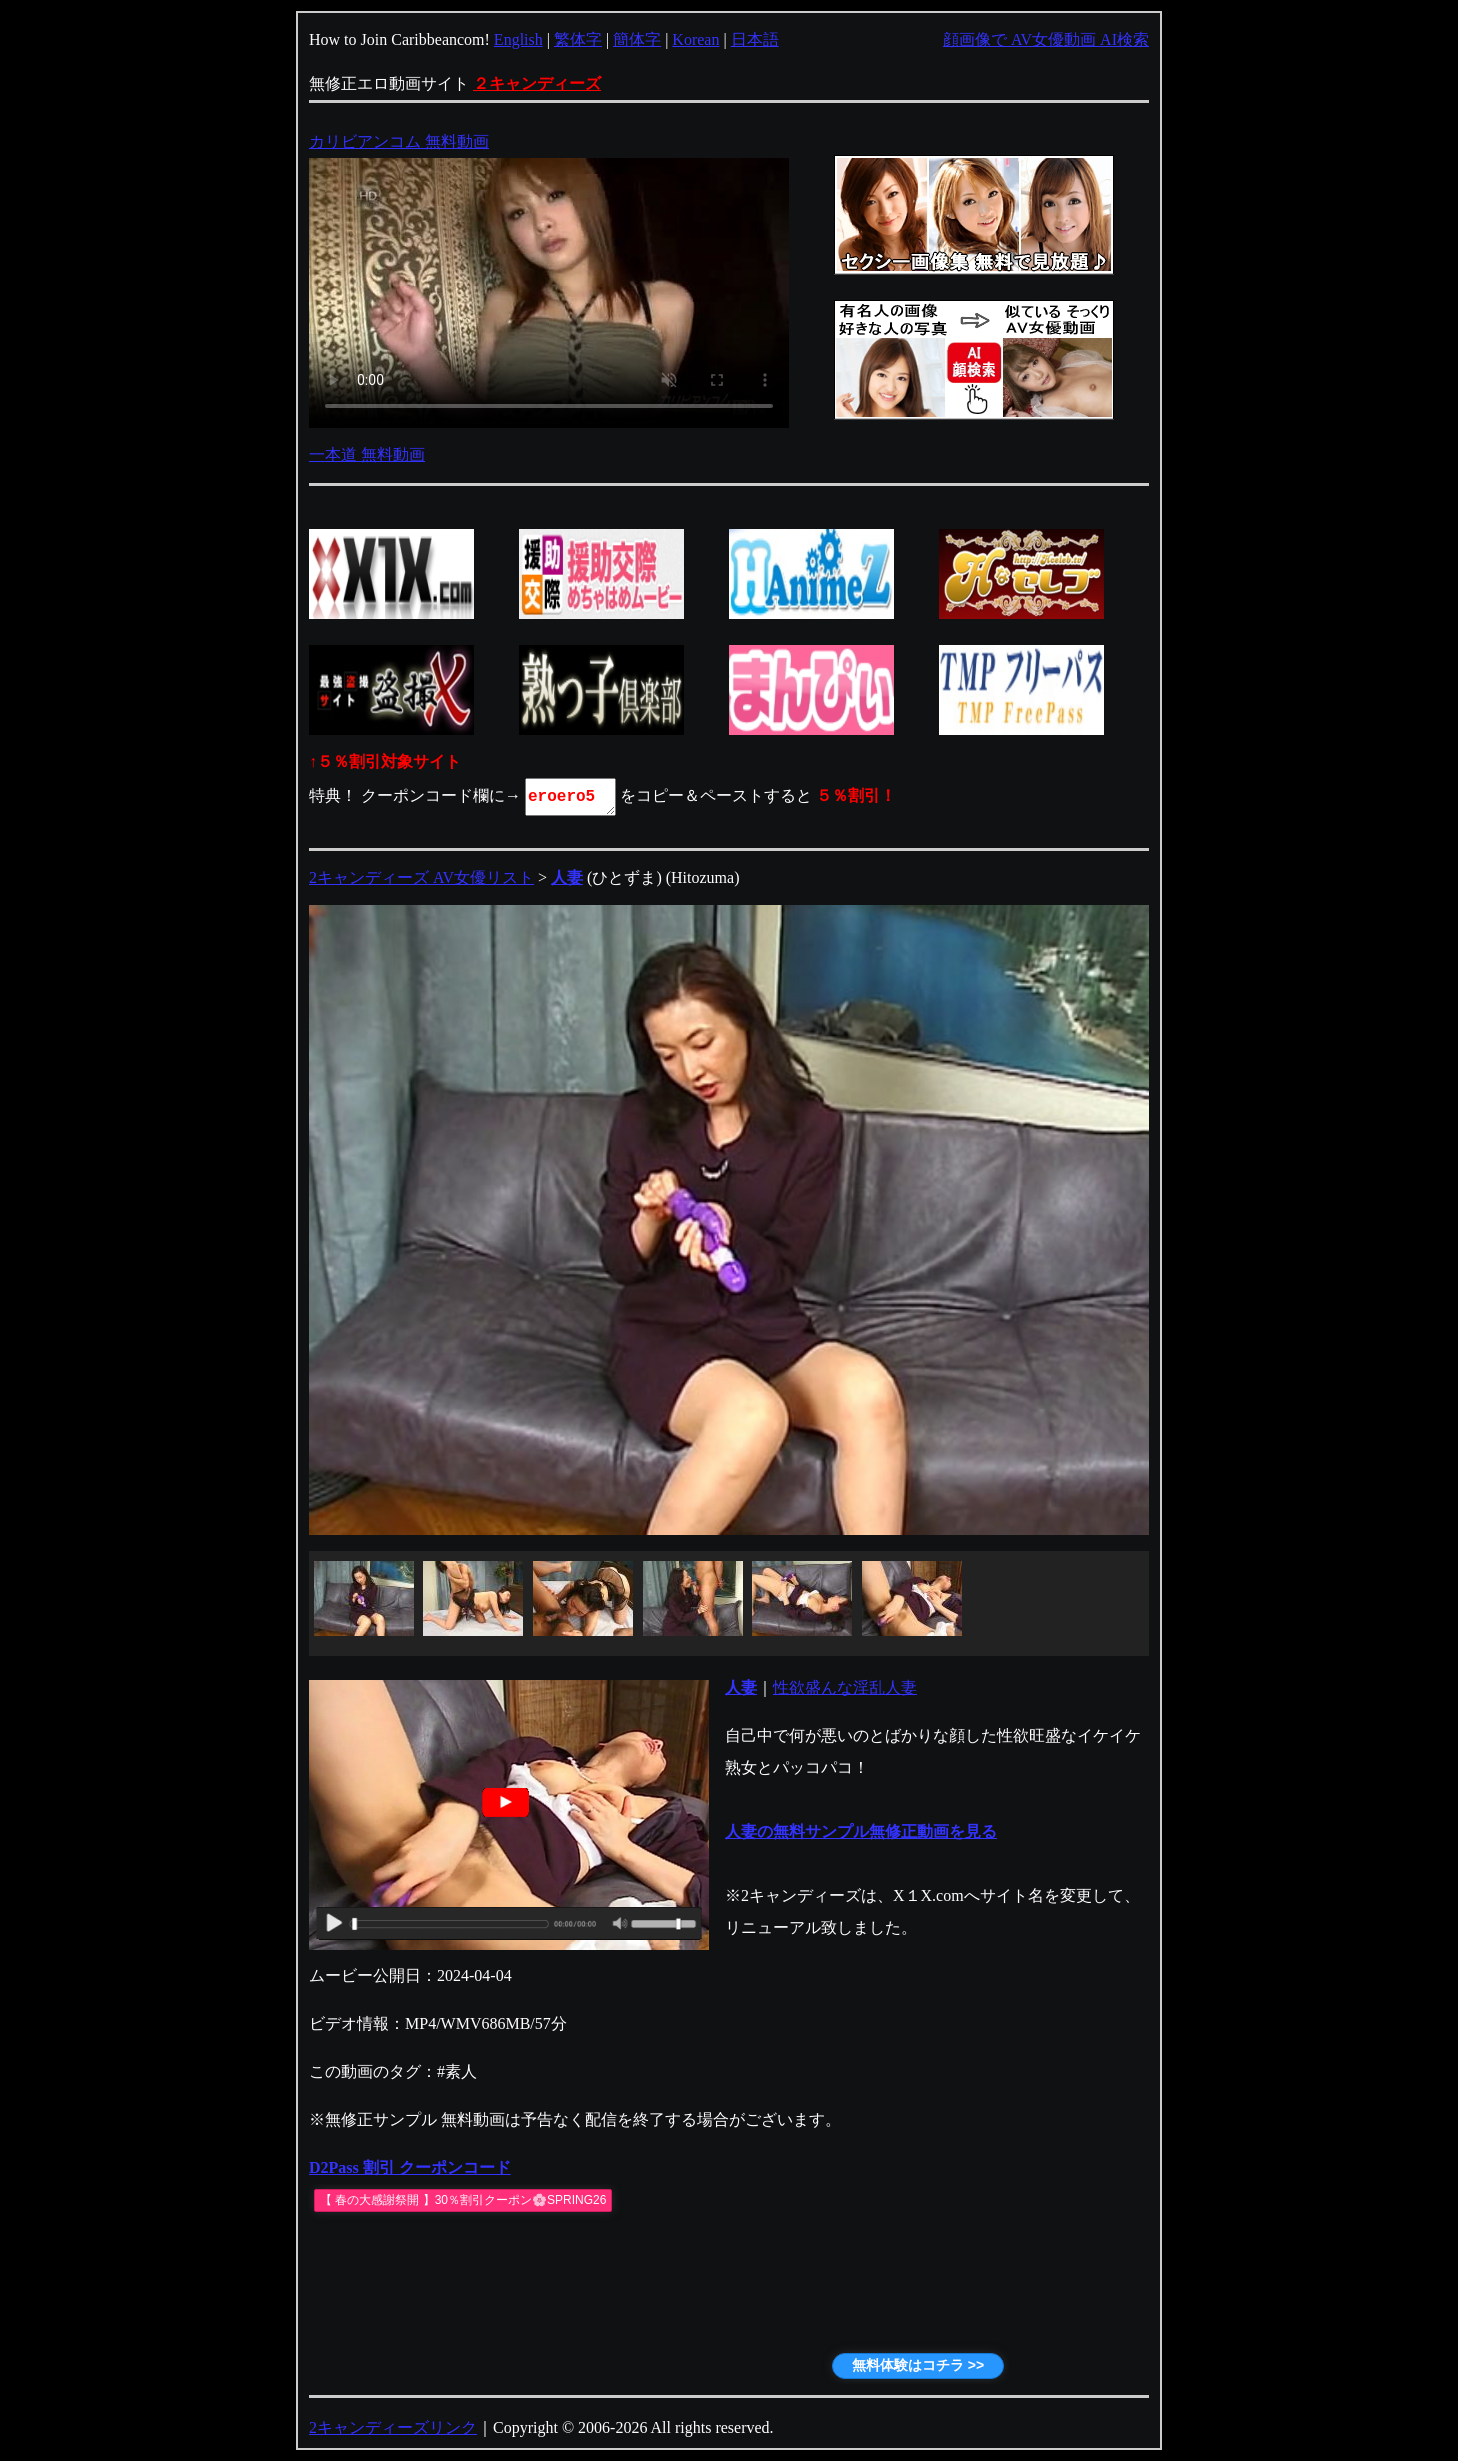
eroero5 (572, 797)
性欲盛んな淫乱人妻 (845, 1687)
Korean (695, 39)
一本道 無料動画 (367, 454)
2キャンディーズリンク (393, 2427)
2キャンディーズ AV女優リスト (421, 877)
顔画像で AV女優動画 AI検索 (1046, 39)
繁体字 (578, 39)
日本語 (755, 39)
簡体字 (637, 39)
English (518, 39)
